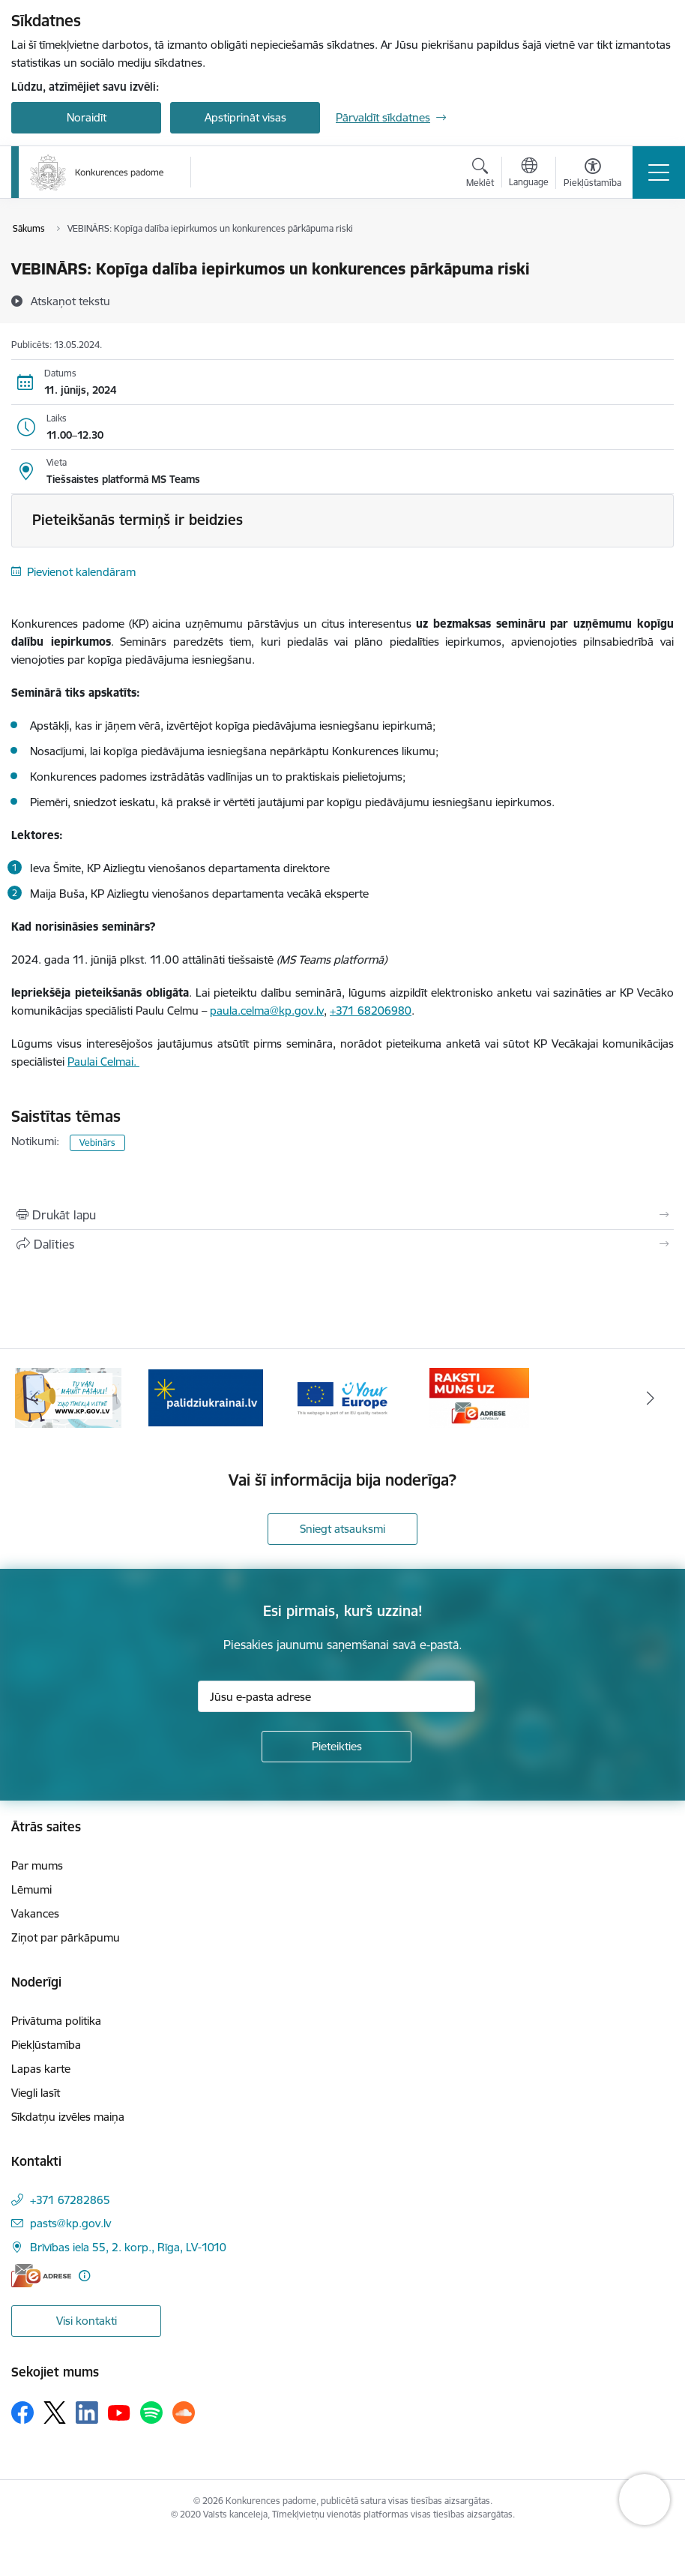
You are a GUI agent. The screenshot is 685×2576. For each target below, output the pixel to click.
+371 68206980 (370, 1010)
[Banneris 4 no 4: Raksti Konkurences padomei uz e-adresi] (479, 1397)
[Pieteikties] (336, 1746)
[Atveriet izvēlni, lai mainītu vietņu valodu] (528, 174)
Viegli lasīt (35, 2093)
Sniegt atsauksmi (342, 1529)
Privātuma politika (56, 2021)
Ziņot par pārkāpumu (65, 1937)
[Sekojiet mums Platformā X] (54, 2412)
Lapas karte (40, 2069)
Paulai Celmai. (103, 1061)
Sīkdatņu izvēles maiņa (67, 2117)
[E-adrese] (41, 2275)
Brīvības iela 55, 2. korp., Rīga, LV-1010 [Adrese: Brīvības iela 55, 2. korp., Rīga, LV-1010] (128, 2247)
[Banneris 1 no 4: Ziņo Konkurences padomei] (68, 1397)
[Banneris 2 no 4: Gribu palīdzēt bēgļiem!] (205, 1397)
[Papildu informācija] (84, 2275)
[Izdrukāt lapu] (342, 1215)
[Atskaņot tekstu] (70, 301)
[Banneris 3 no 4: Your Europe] (343, 1397)
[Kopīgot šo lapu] (342, 1244)
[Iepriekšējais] (34, 1398)
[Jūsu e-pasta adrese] (336, 1696)
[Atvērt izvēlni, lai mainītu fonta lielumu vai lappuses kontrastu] (592, 175)
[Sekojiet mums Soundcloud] (183, 2412)
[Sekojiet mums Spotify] (151, 2412)
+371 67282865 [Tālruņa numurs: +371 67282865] (70, 2200)
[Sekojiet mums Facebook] (22, 2412)
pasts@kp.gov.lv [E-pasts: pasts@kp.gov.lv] (70, 2223)
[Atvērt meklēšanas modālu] (480, 175)
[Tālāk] (651, 1398)
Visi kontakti (86, 2321)
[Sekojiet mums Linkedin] (87, 2412)
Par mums (37, 1865)
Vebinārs (97, 1142)
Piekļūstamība (46, 2045)
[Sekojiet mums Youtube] (119, 2412)
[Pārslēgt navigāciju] (659, 172)
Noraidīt (86, 117)
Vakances (35, 1913)
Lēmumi (31, 1889)
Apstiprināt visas (245, 117)
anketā (465, 1043)
